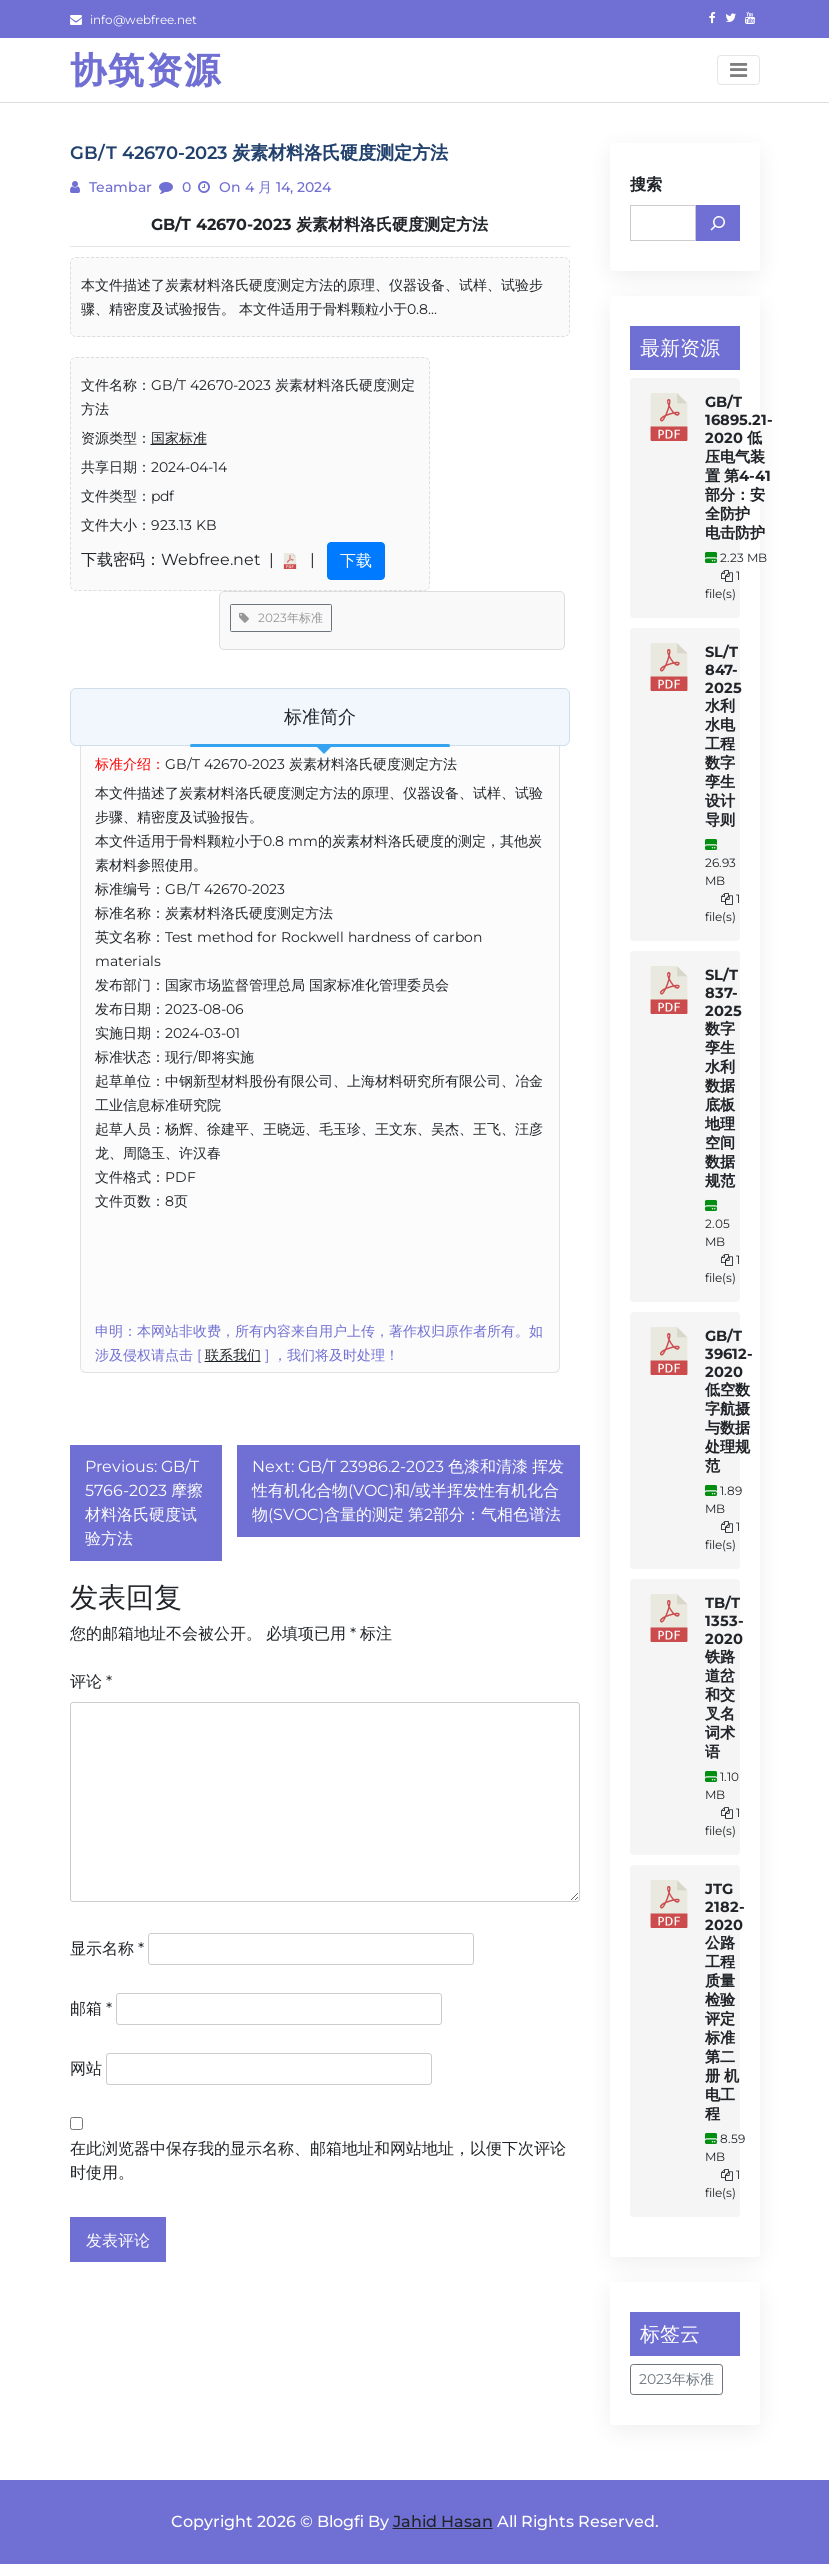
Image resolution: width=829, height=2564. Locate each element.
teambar (118, 187)
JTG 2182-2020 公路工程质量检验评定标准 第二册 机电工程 (725, 2001)
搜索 (646, 184)
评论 (91, 1681)
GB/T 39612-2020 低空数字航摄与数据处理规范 (729, 1401)
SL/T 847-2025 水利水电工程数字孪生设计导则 (723, 736)
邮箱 (91, 2008)
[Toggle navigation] (738, 70)
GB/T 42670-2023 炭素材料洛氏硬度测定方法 (319, 224)
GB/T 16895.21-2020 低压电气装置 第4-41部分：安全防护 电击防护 (739, 467)
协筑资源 (146, 70)
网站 (86, 2068)
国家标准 (179, 438)
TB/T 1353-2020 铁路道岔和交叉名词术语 (724, 1677)
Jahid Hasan (443, 2521)
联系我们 (233, 1355)
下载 (356, 560)
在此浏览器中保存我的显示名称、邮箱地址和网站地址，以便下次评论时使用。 (318, 2160)
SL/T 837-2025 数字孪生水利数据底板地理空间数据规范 (723, 1078)
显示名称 (107, 1948)
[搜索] (718, 223)
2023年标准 (281, 617)
